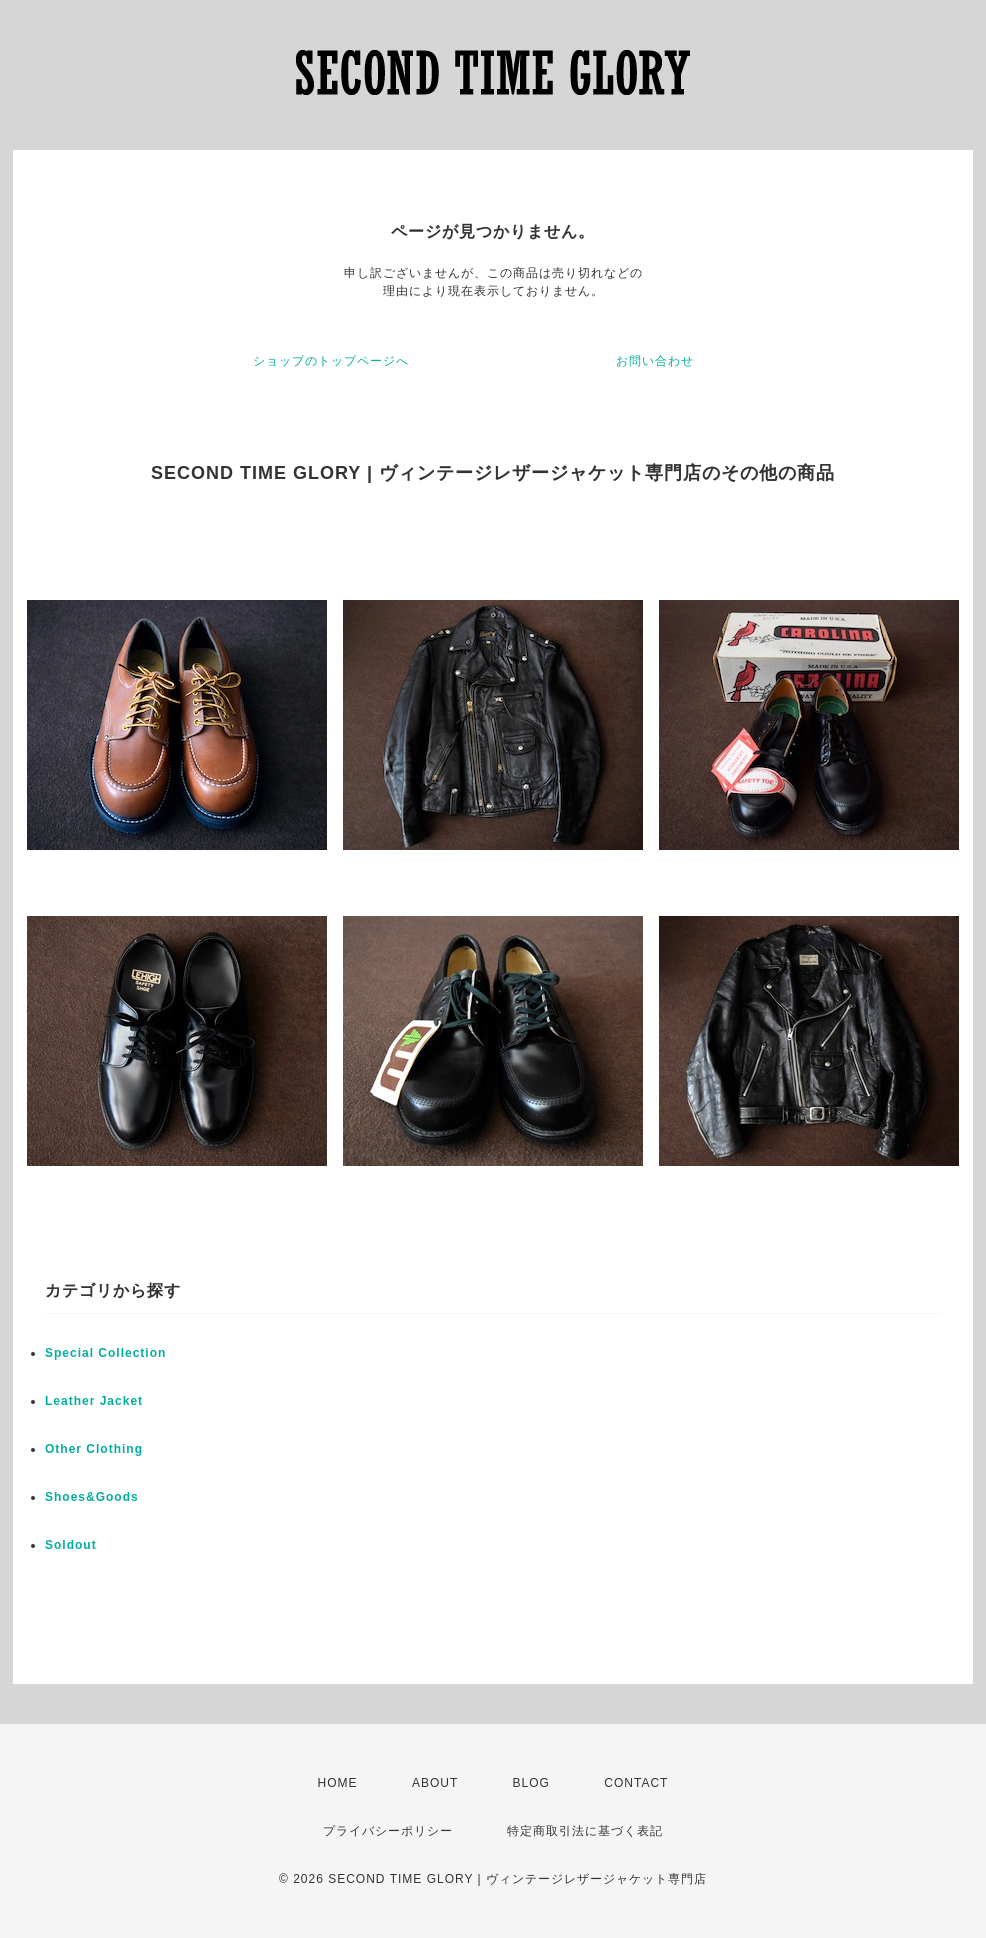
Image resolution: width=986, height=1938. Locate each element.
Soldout (71, 1545)
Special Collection (105, 1353)
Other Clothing (94, 1449)
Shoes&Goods (92, 1497)
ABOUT (435, 1783)
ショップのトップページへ (331, 361)
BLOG (531, 1783)
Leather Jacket (94, 1401)
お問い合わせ (655, 361)
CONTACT (636, 1783)
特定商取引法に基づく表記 (585, 1831)
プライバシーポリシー (388, 1831)
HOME (338, 1783)
